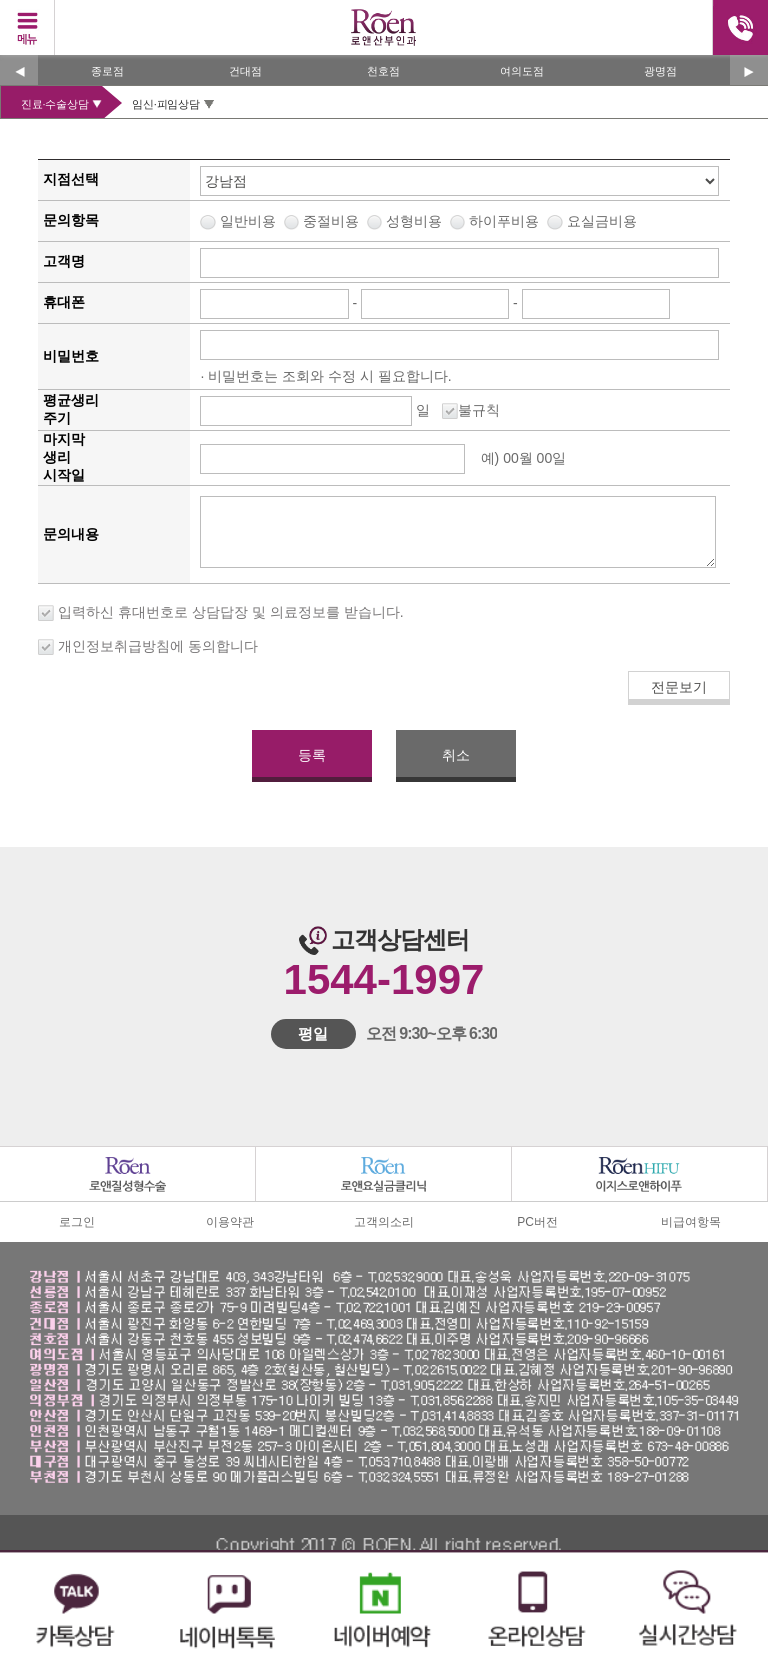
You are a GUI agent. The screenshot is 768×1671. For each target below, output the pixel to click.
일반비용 (428, 221)
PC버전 (537, 1222)
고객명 (64, 261)
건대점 (245, 71)
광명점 (660, 71)
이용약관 (230, 1222)
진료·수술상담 (54, 104)
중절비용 (469, 221)
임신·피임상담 (165, 104)
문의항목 (71, 220)
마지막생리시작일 (64, 457)
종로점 (107, 71)
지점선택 (71, 179)
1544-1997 (384, 979)
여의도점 (522, 71)
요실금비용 (602, 221)
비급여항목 (691, 1222)
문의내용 (71, 534)
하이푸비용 (552, 221)
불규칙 (479, 410)
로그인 (77, 1222)
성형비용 (511, 221)
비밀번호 (71, 356)
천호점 (383, 71)
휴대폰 (64, 302)
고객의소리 (384, 1222)
